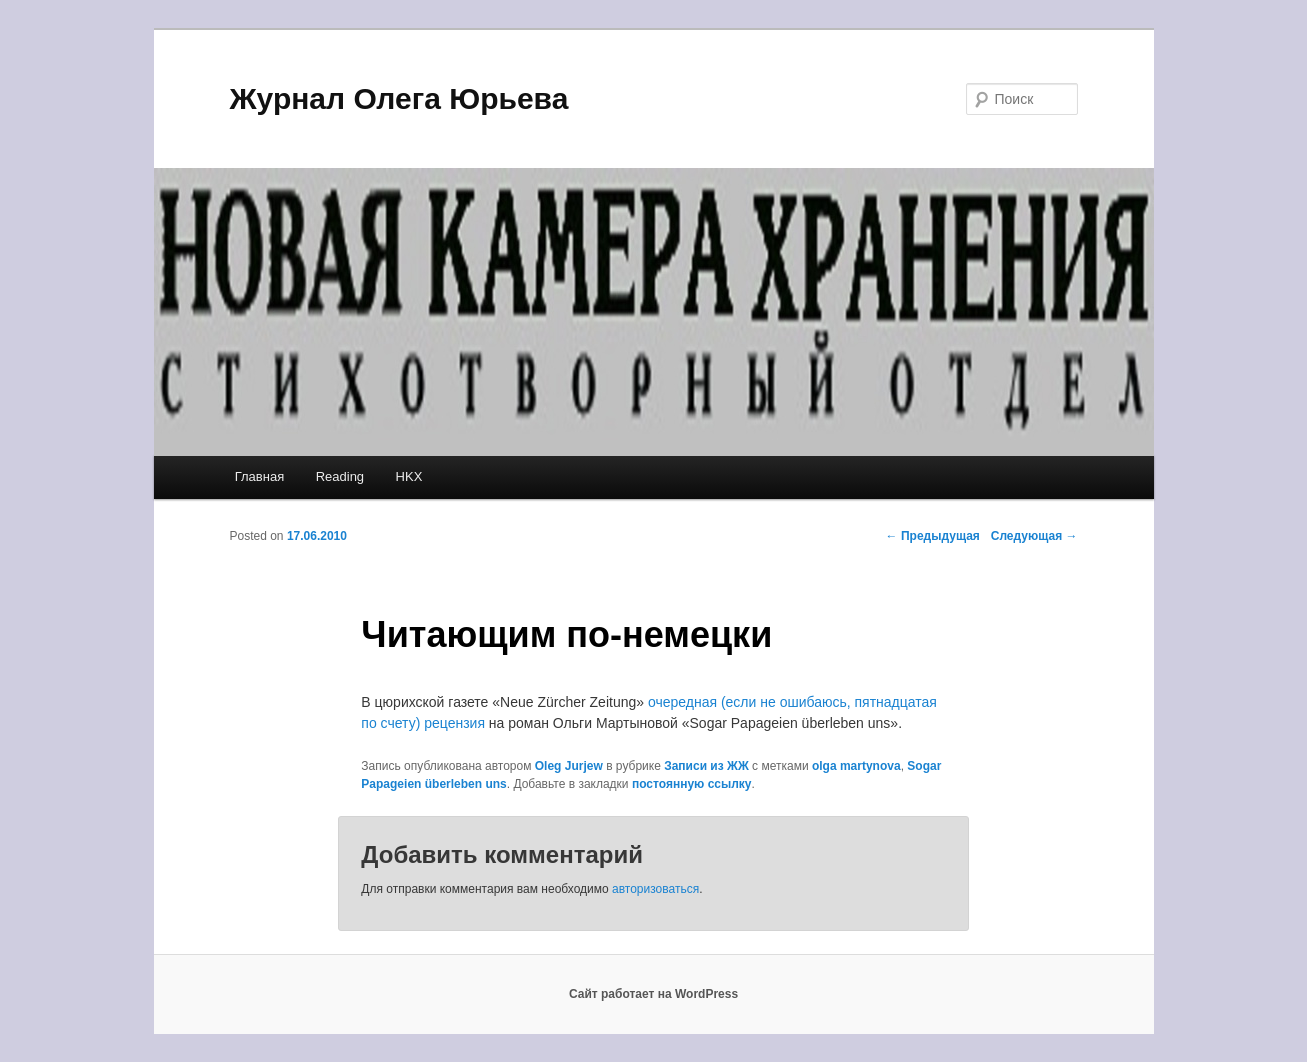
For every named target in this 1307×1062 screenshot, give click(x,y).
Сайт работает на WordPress (653, 994)
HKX (409, 476)
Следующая (1034, 536)
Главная (259, 476)
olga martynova (856, 766)
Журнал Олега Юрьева (399, 98)
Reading (340, 476)
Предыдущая (933, 536)
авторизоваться (655, 889)
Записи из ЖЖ (706, 766)
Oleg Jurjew (569, 766)
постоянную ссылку (692, 784)
